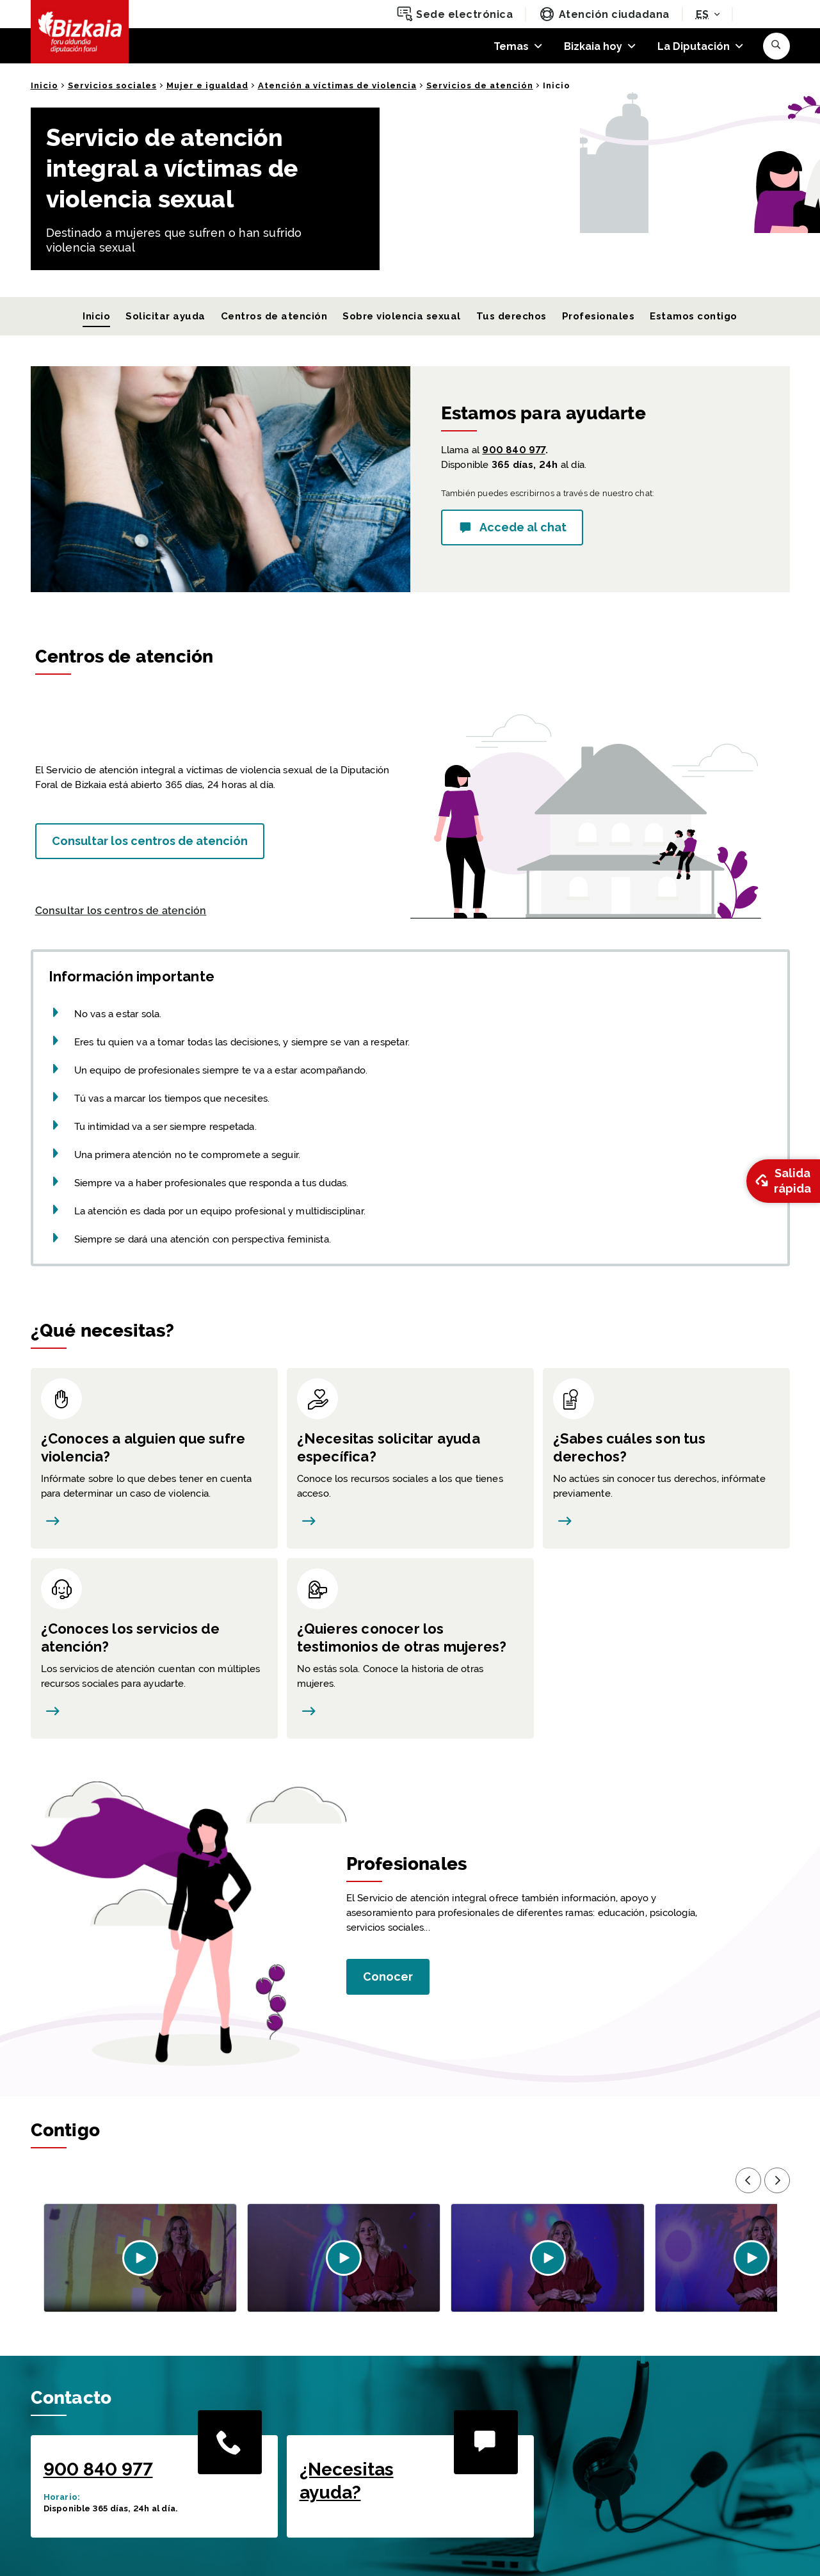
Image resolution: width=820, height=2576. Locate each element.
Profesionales (598, 316)
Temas (511, 46)
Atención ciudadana (604, 14)
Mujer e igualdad (207, 85)
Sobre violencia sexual (401, 316)
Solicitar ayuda (165, 316)
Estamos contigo (693, 316)
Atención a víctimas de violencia (337, 85)
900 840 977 (513, 450)
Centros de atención (274, 316)
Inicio (44, 85)
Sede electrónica (455, 14)
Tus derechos (511, 316)
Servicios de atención (479, 85)
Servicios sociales (112, 85)
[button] (776, 46)
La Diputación (693, 46)
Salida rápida (781, 1180)
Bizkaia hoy (593, 46)
